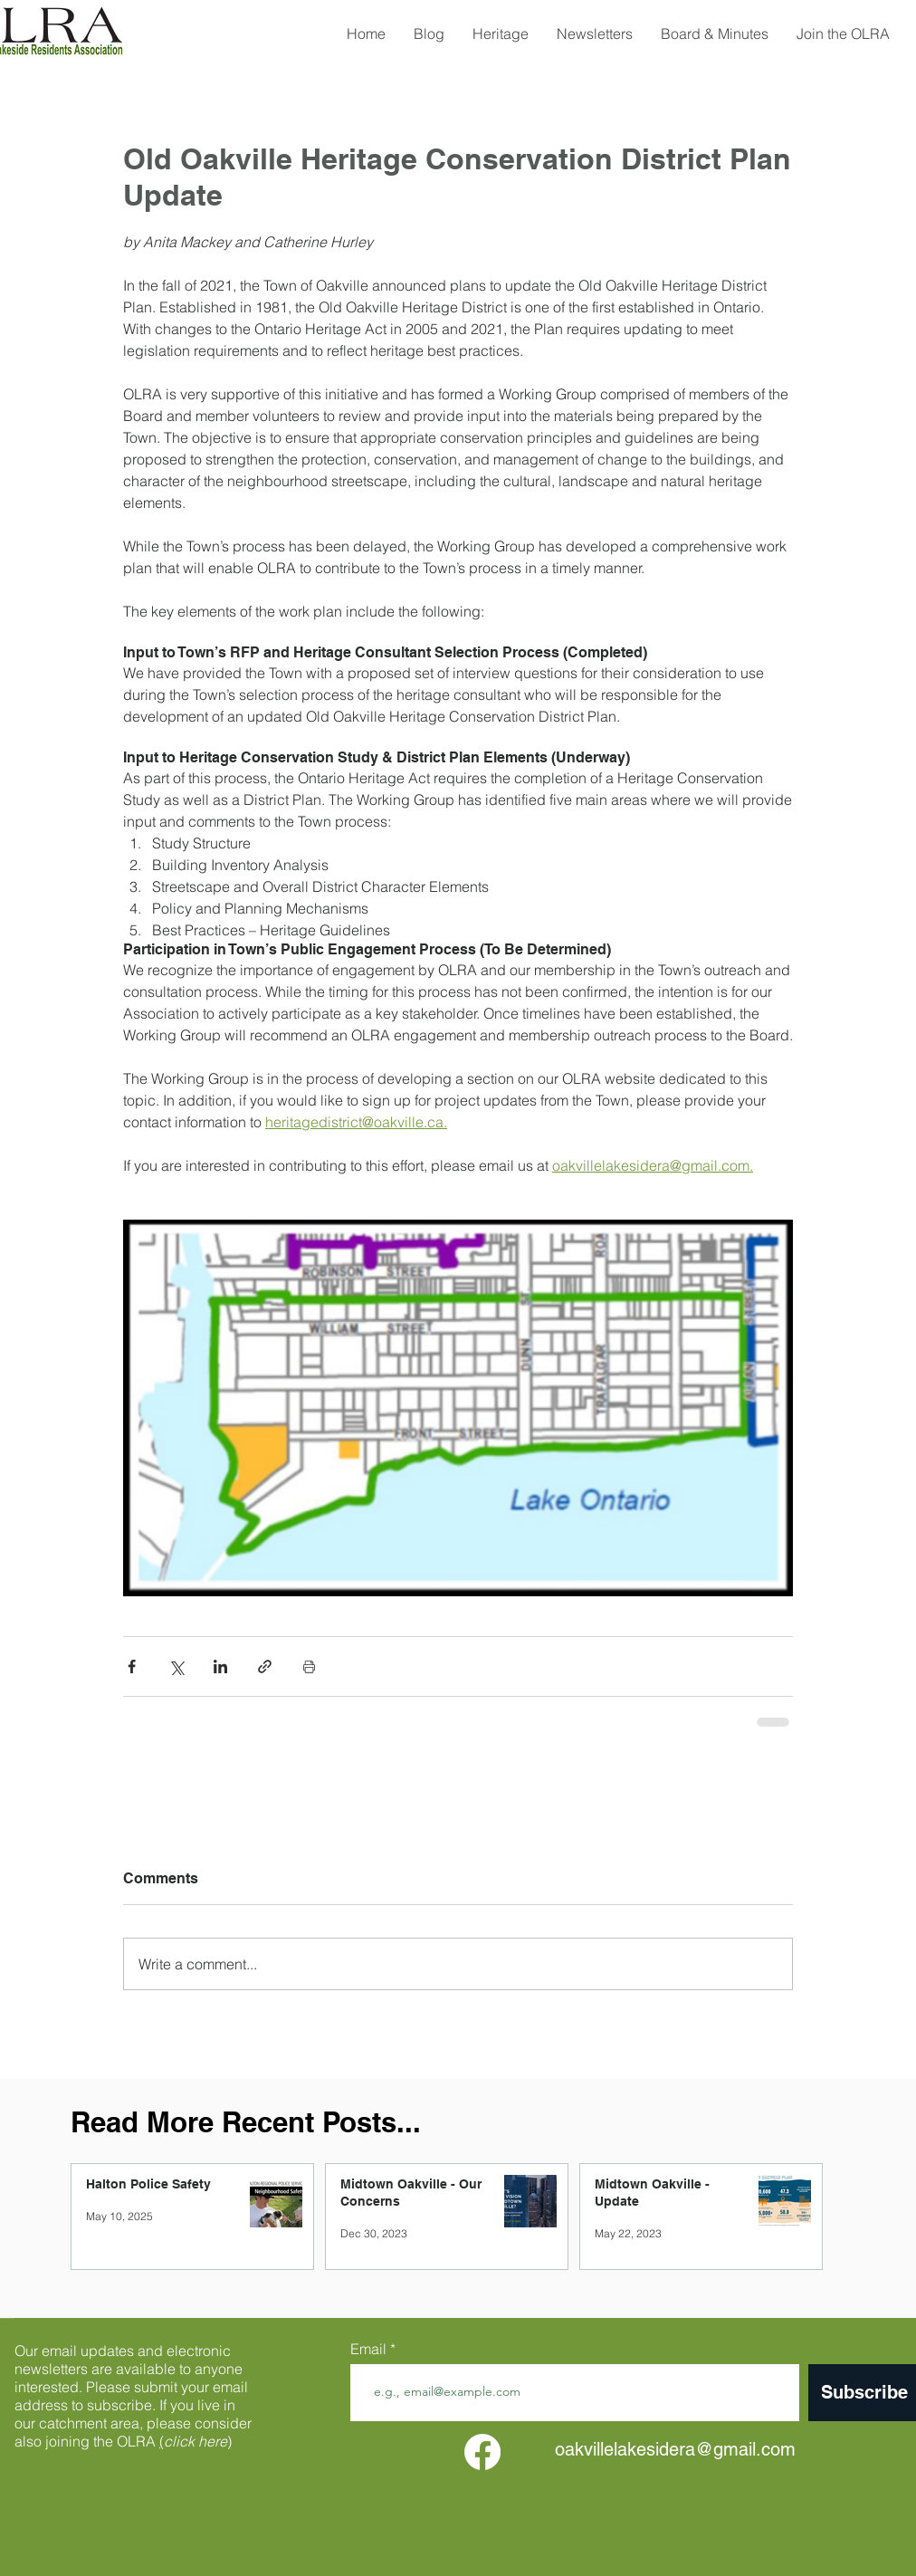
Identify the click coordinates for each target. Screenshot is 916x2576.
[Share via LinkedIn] (220, 1666)
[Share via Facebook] (131, 1666)
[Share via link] (264, 1666)
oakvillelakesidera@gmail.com (675, 2449)
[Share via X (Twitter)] (176, 1666)
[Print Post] (309, 1666)
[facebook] (482, 2452)
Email (370, 2348)
